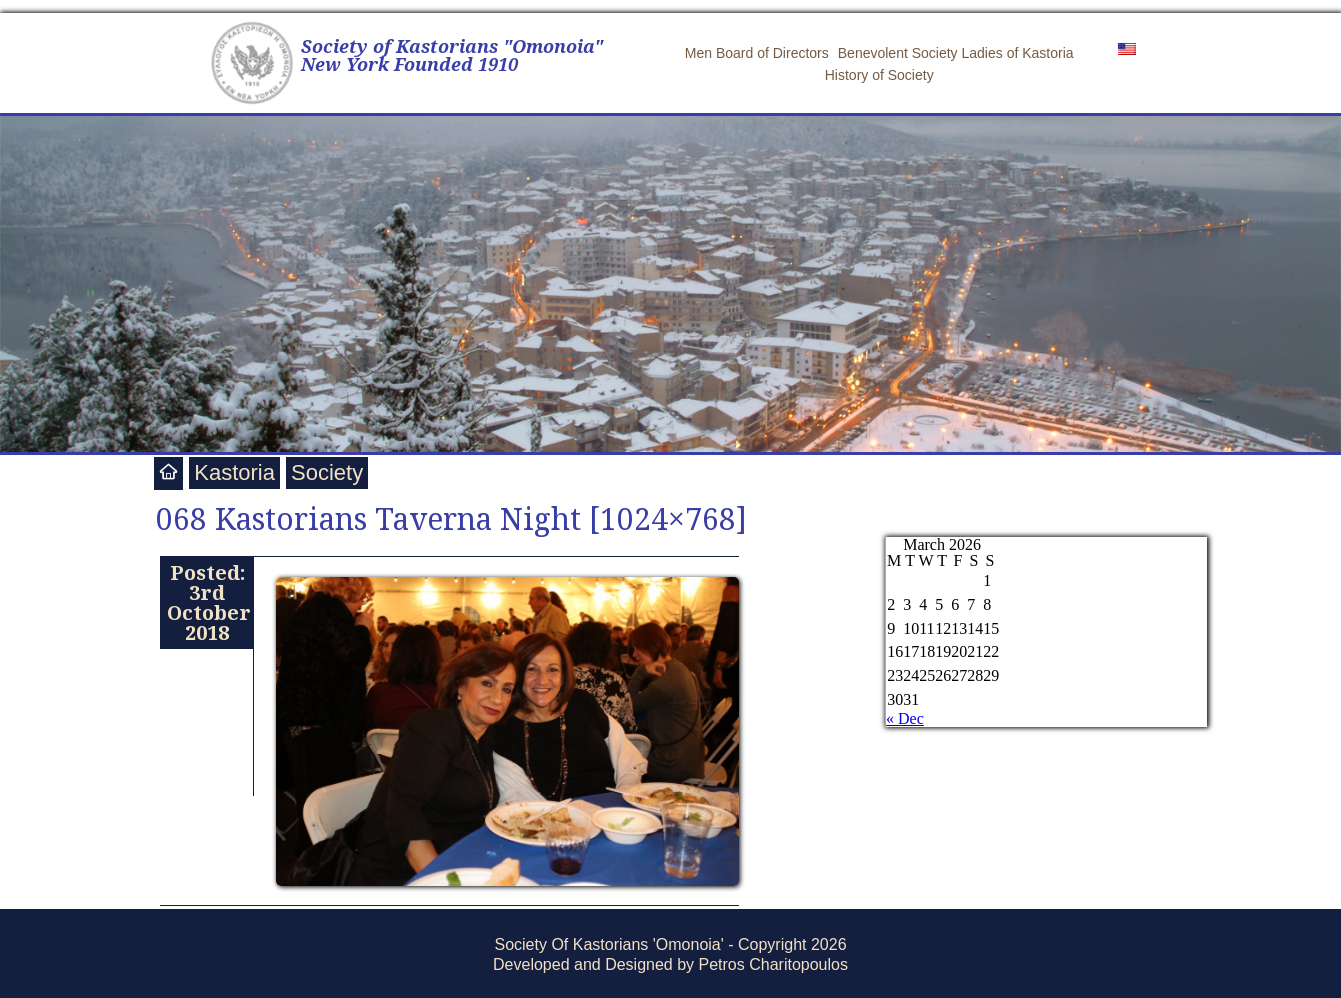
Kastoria (234, 472)
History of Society (879, 75)
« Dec (905, 718)
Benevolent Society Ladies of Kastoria (956, 53)
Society (327, 472)
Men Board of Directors (757, 53)
